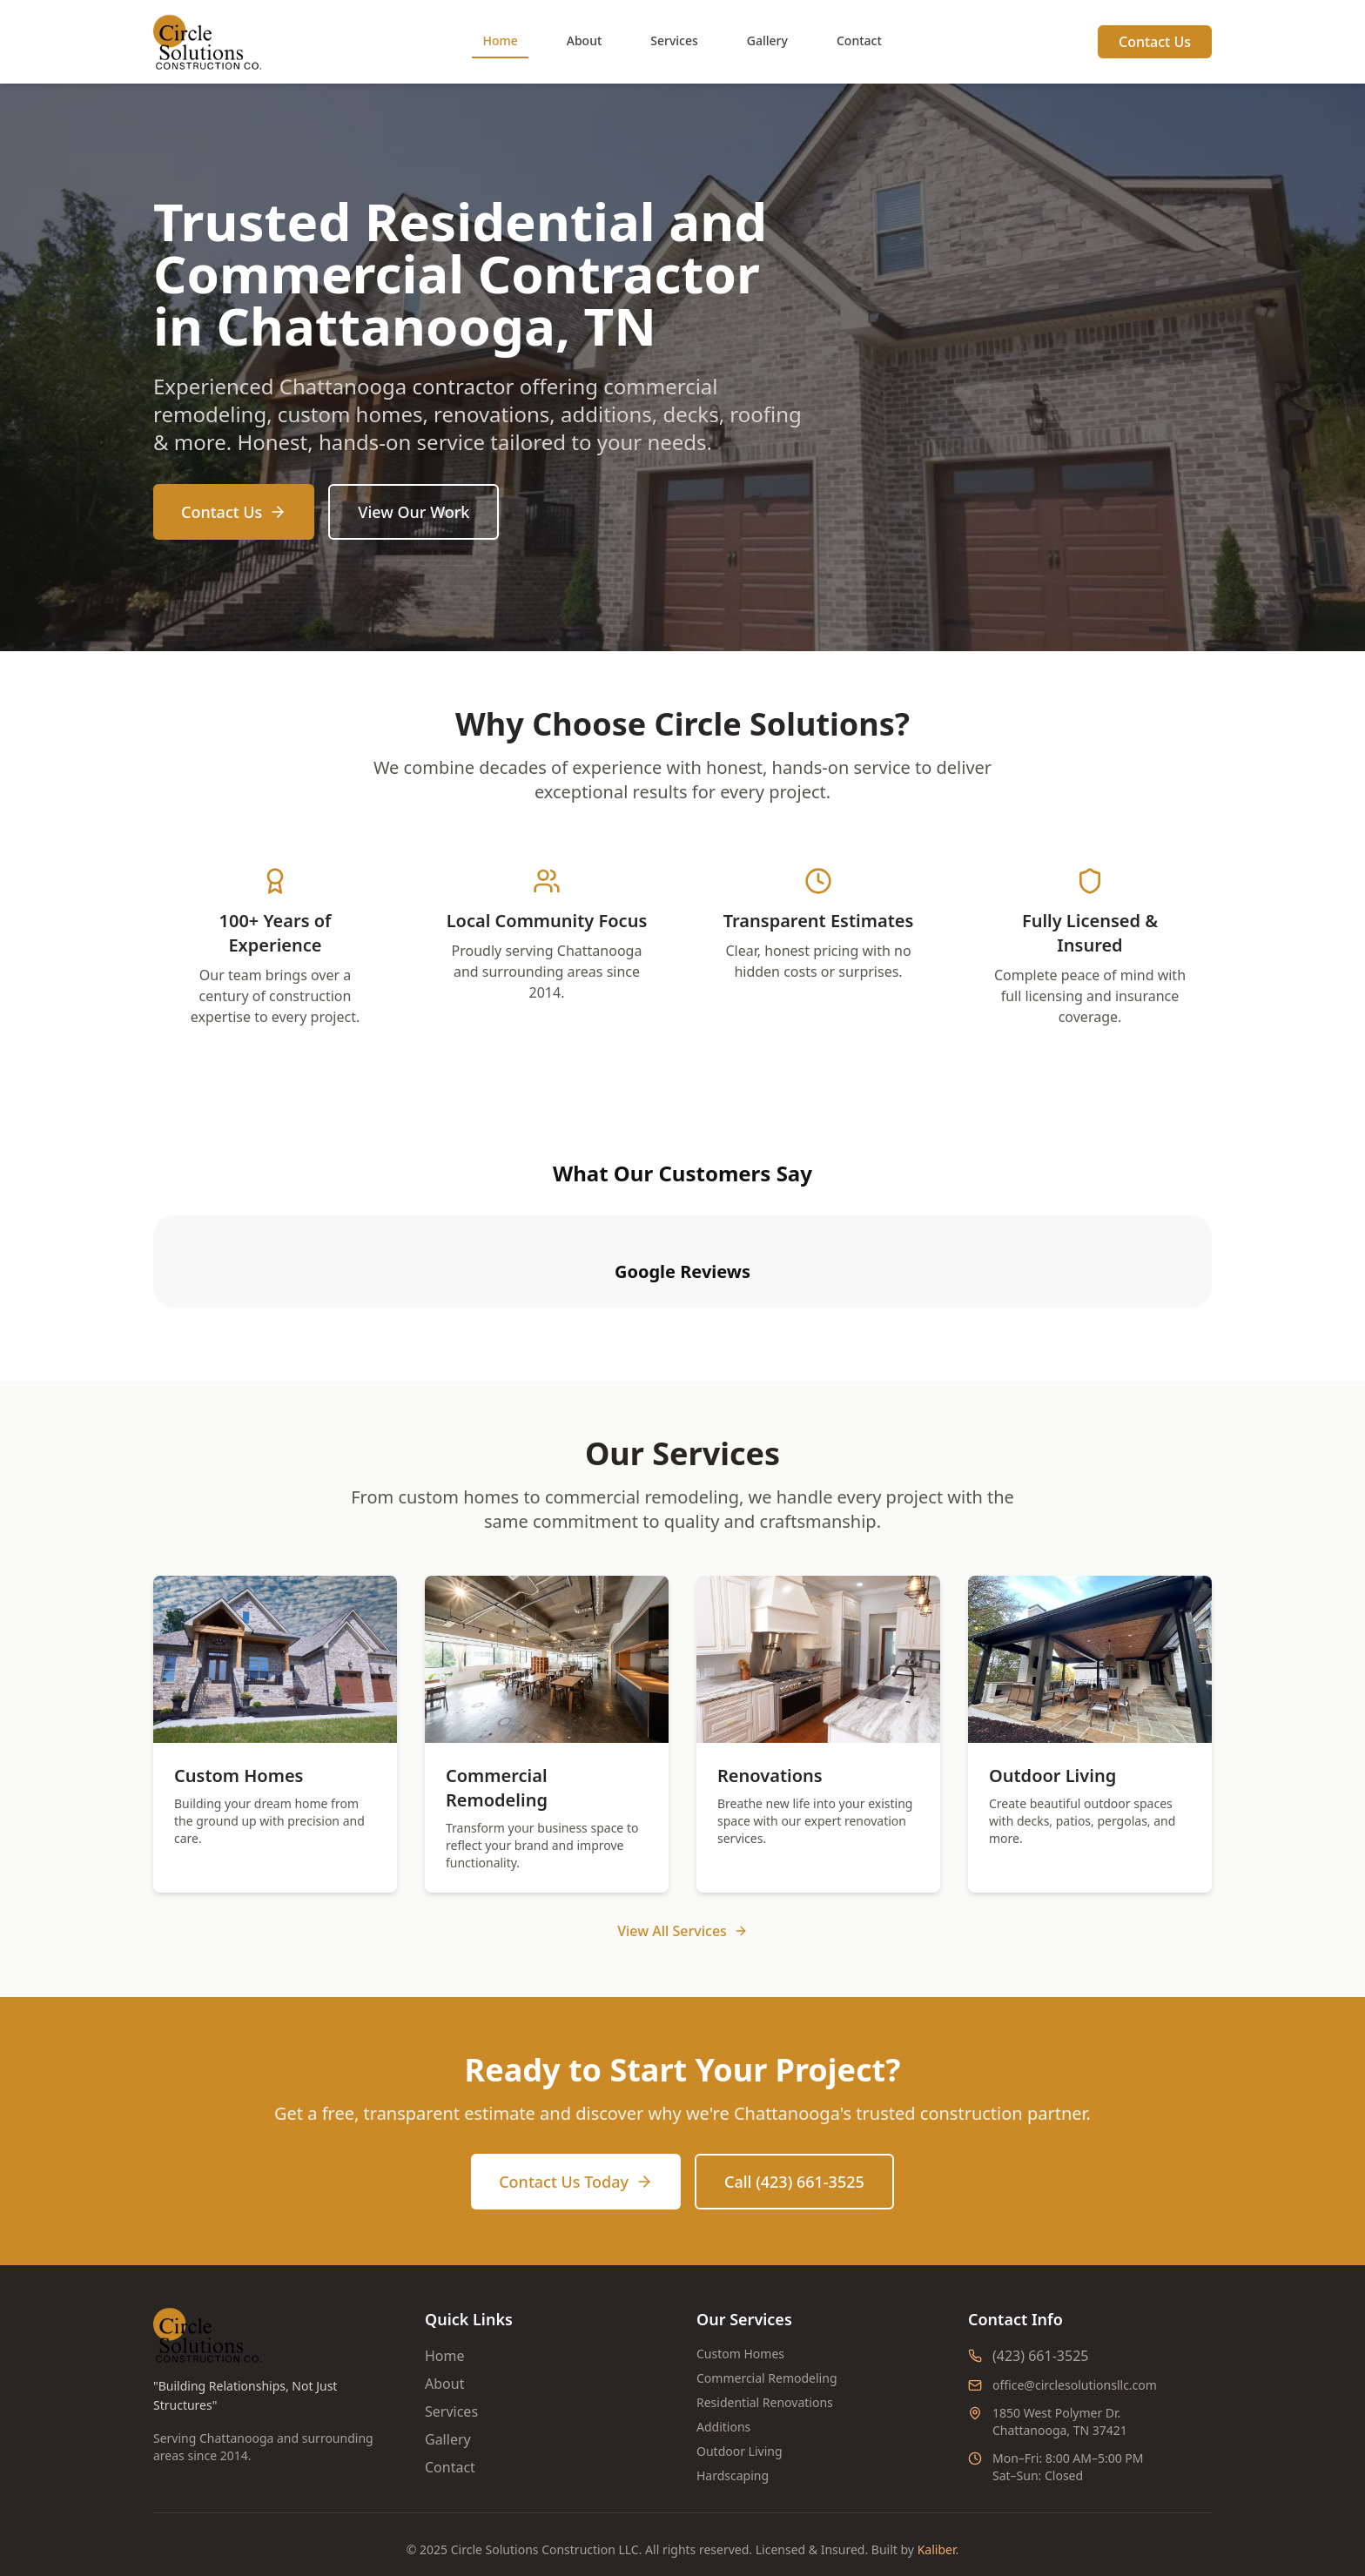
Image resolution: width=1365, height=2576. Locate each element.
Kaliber (937, 2525)
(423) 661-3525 (1040, 2331)
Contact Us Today (576, 2157)
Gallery (767, 40)
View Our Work (413, 511)
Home (499, 40)
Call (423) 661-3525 (794, 2157)
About (584, 40)
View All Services (682, 1906)
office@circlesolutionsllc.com (1074, 2360)
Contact (859, 40)
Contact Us (1155, 41)
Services (674, 40)
